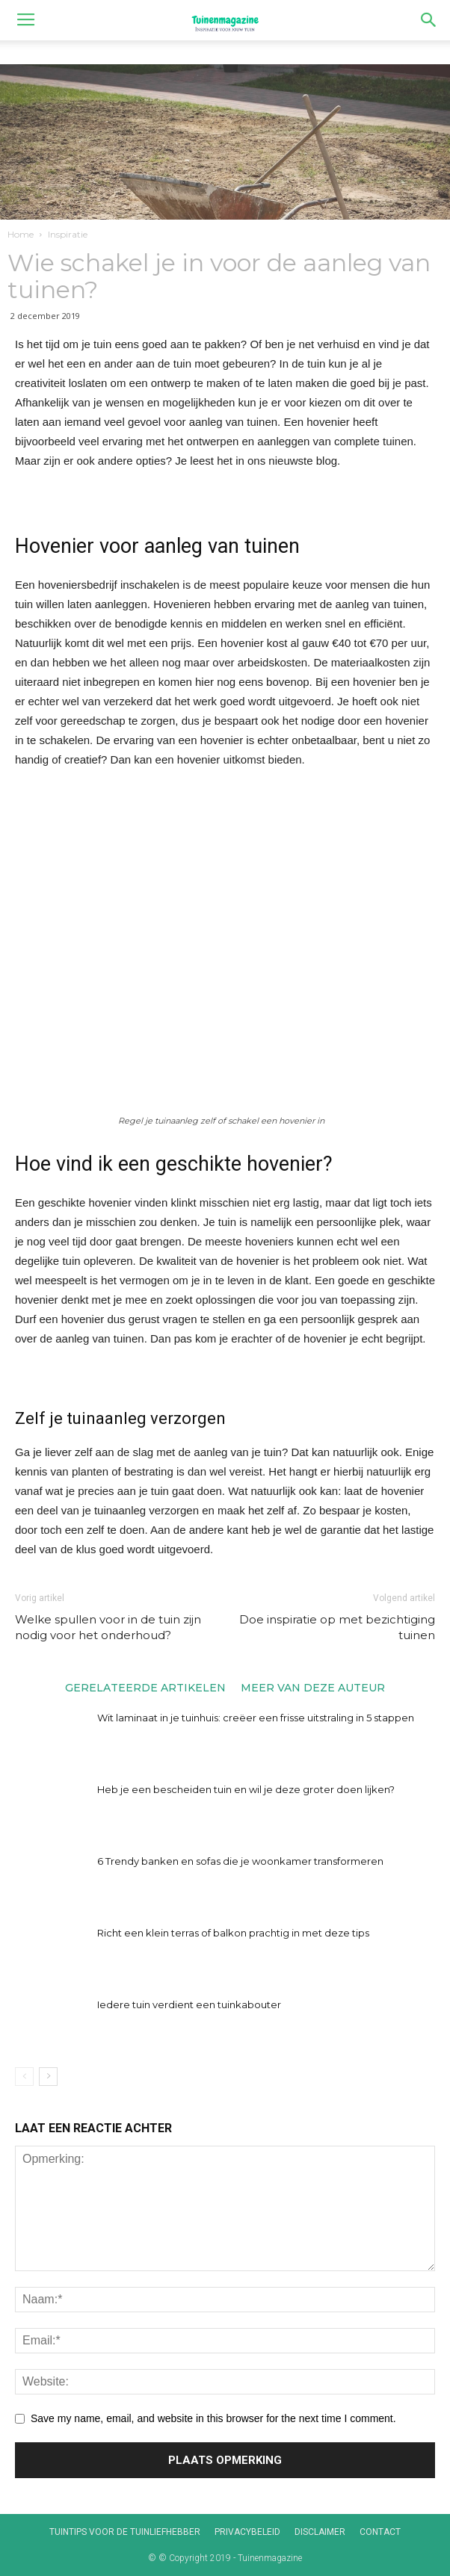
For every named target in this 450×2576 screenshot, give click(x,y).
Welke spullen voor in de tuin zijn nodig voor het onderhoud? (108, 1627)
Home (20, 234)
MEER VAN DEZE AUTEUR (313, 1687)
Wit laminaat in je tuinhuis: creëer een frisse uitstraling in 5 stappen (255, 1718)
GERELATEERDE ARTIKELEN (145, 1687)
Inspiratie (67, 234)
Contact (380, 2532)
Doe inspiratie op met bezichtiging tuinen (337, 1627)
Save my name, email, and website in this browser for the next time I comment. (213, 2418)
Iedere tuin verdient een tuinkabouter (189, 2004)
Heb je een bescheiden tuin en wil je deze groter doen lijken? (246, 1789)
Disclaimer (320, 2532)
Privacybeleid (247, 2532)
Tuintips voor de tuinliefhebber (124, 2532)
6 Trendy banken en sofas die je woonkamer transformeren (240, 1861)
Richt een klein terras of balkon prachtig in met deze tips (233, 1933)
